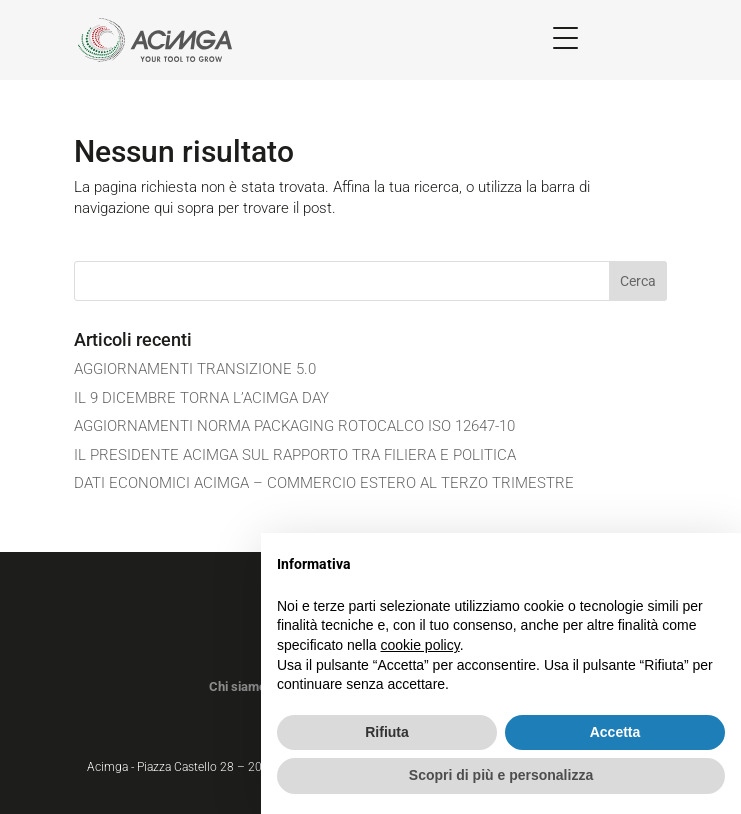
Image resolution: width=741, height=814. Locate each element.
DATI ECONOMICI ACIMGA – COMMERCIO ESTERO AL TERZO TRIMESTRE (324, 483)
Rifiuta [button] (387, 732)
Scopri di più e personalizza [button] (501, 775)
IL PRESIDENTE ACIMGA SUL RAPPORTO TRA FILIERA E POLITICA (295, 455)
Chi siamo (237, 686)
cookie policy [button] (420, 645)
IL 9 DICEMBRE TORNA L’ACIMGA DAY (201, 398)
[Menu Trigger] (565, 37)
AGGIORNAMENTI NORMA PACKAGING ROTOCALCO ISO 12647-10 (294, 426)
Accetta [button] (615, 732)
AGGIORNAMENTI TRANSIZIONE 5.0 (195, 369)
